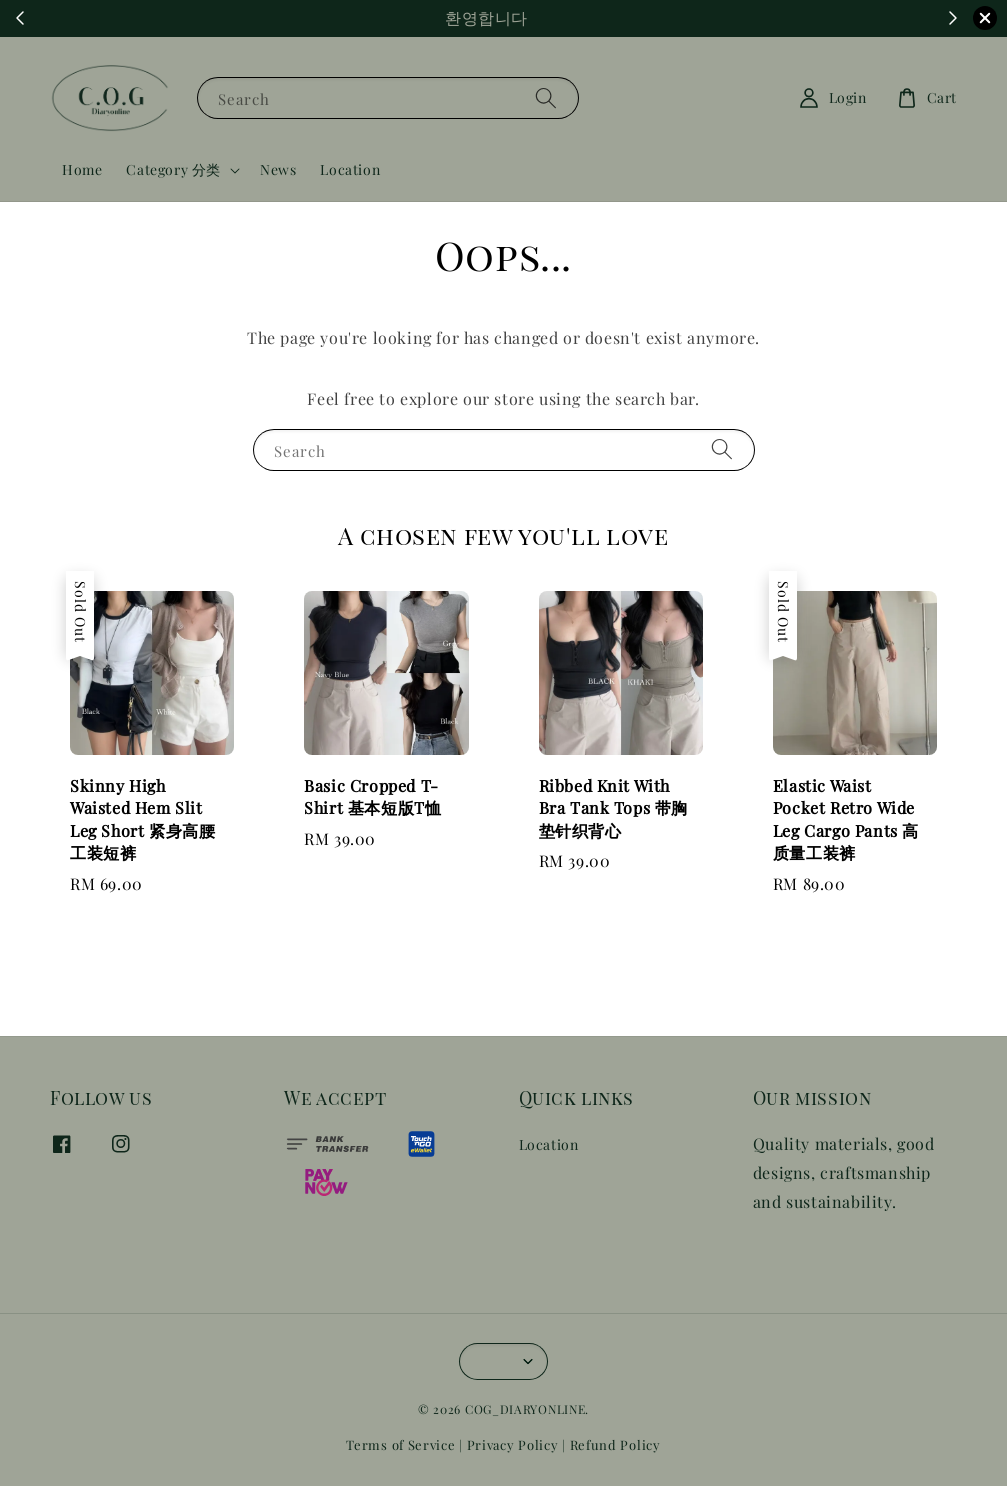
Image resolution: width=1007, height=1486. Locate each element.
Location (350, 169)
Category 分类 (173, 170)
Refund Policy (615, 1444)
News (278, 169)
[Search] (546, 97)
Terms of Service (400, 1444)
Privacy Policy (513, 1444)
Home (82, 169)
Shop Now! (613, 18)
